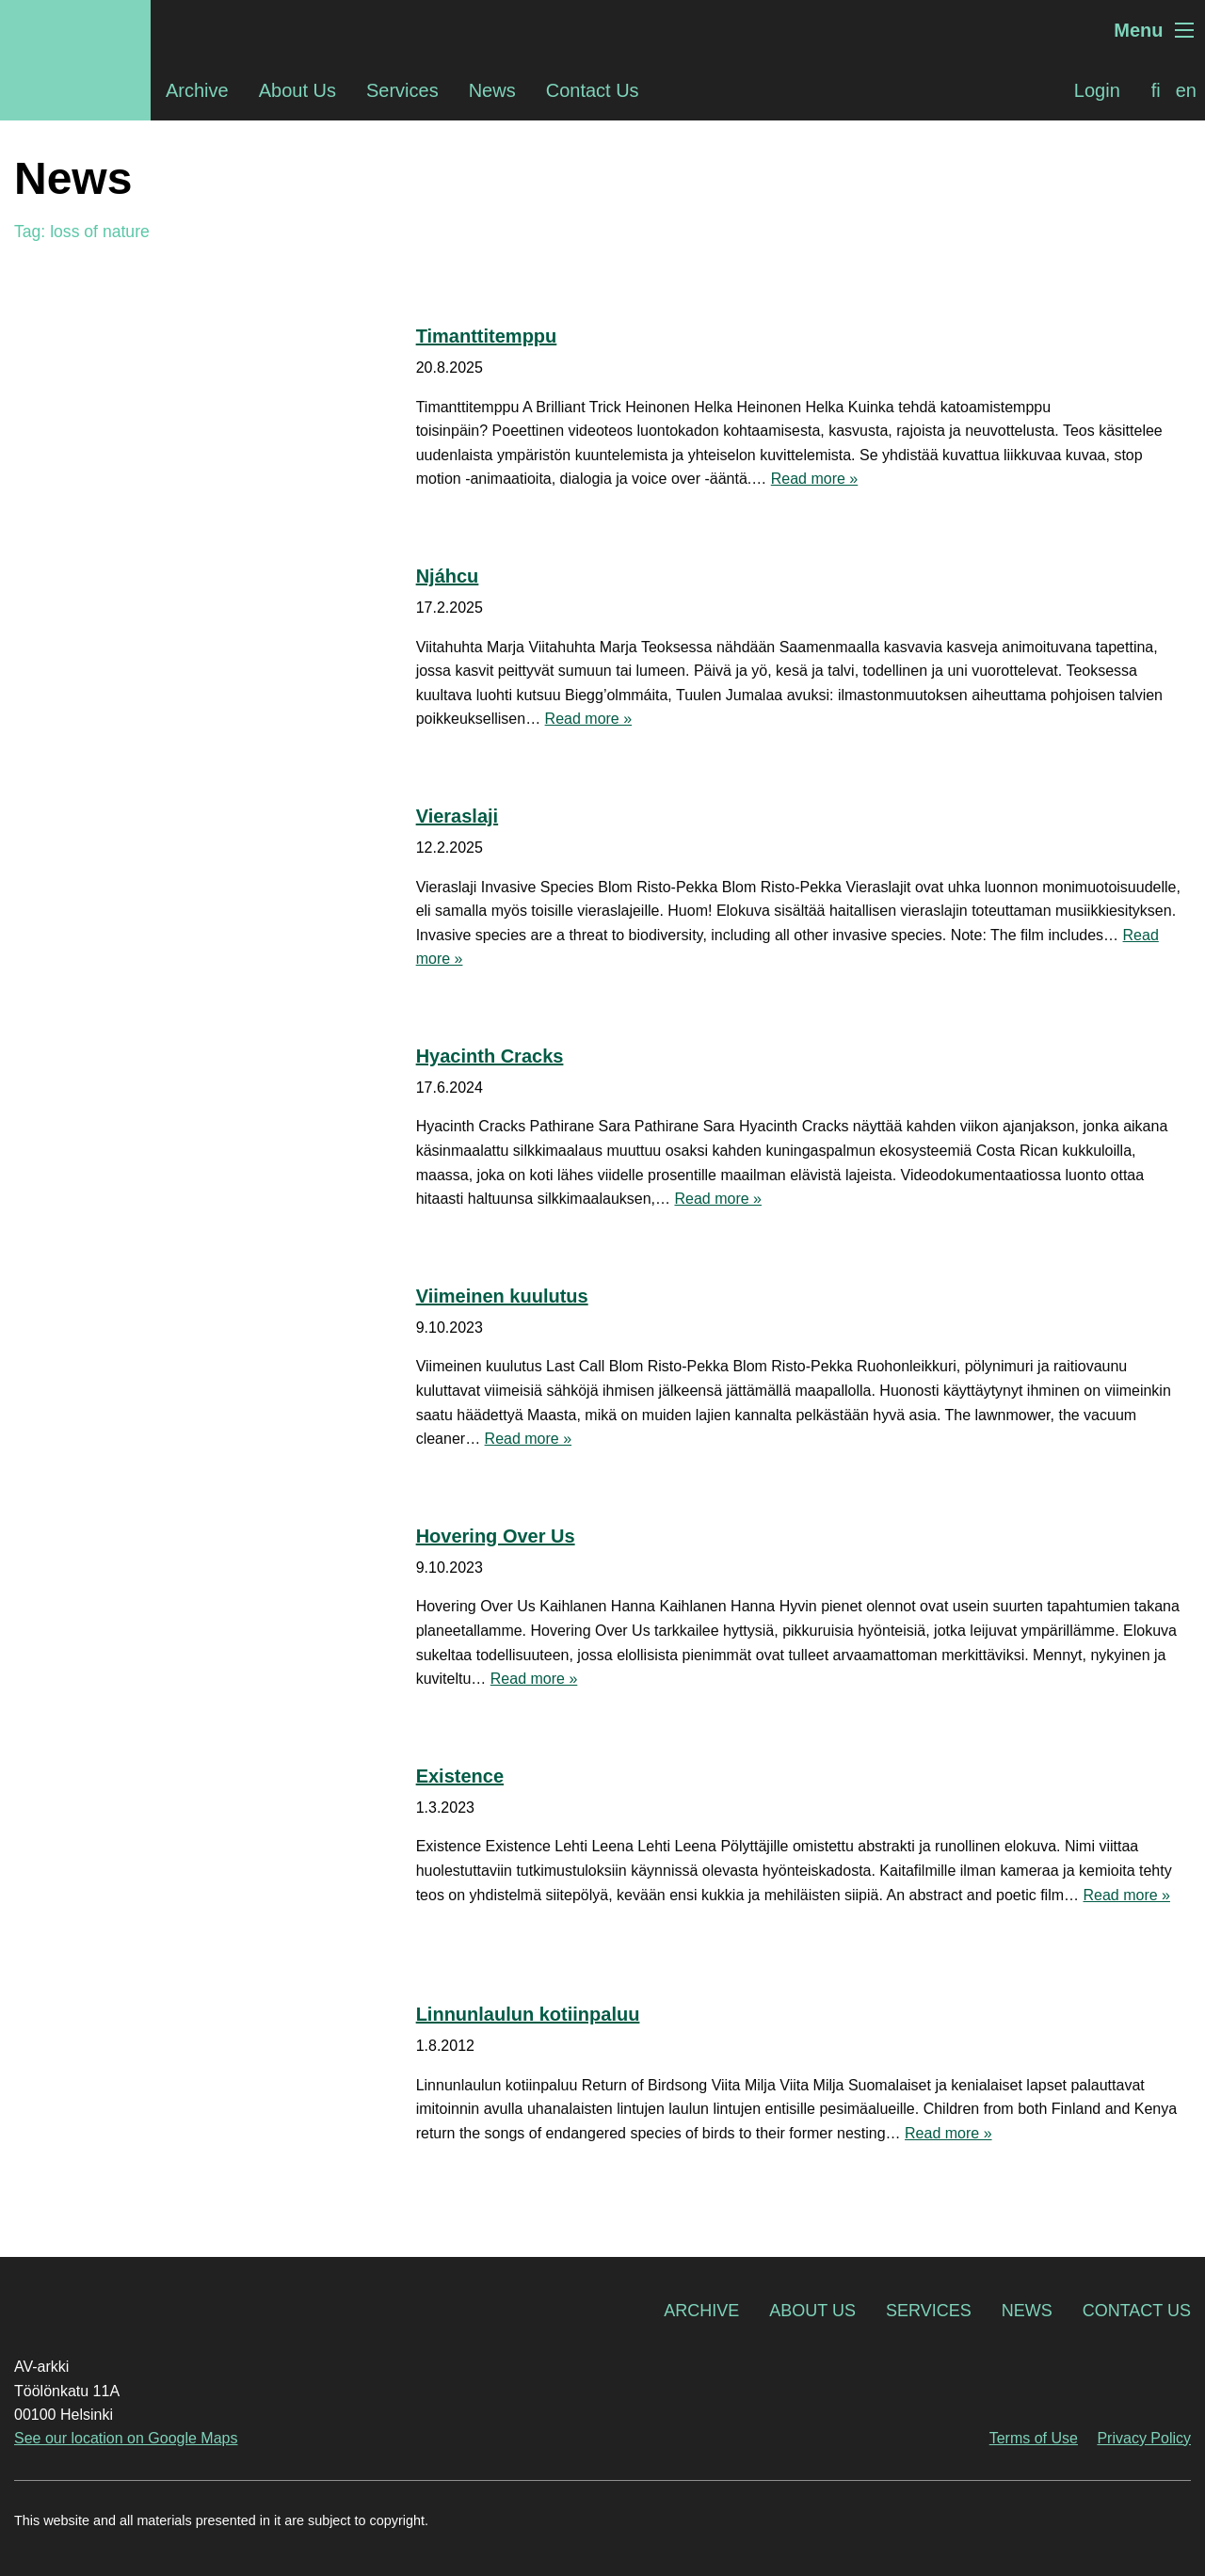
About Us (297, 90)
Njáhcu (447, 576)
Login (1097, 90)
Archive (197, 90)
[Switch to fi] (1156, 90)
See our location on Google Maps (125, 2438)
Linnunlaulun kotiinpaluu (528, 2014)
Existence (460, 1776)
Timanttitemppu (486, 336)
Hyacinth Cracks (490, 1056)
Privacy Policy (1144, 2438)
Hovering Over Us (495, 1536)
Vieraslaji (457, 816)
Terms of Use (1033, 2438)
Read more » (815, 479)
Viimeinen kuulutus (502, 1296)
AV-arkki (75, 30)
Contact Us (592, 90)
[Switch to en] (1186, 90)
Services (402, 90)
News (492, 90)
